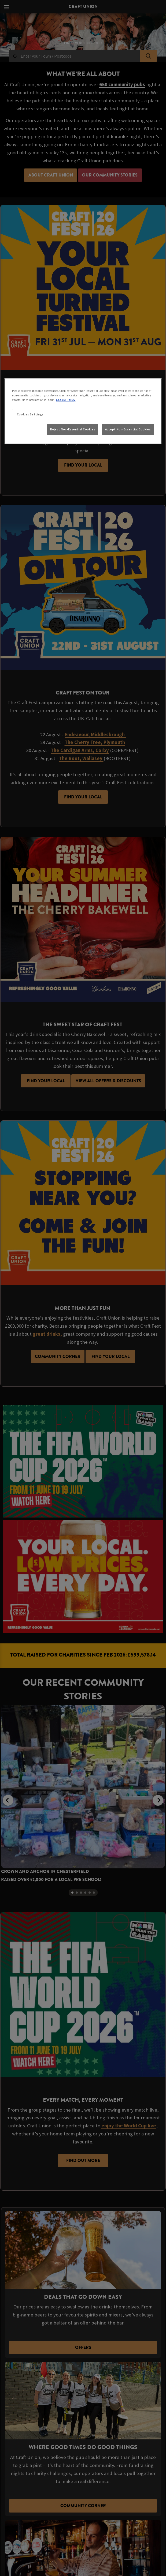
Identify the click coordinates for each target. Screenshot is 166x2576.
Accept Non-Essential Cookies (128, 429)
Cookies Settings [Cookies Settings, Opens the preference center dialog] (30, 414)
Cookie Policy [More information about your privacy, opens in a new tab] (65, 400)
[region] (83, 411)
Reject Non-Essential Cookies (72, 429)
